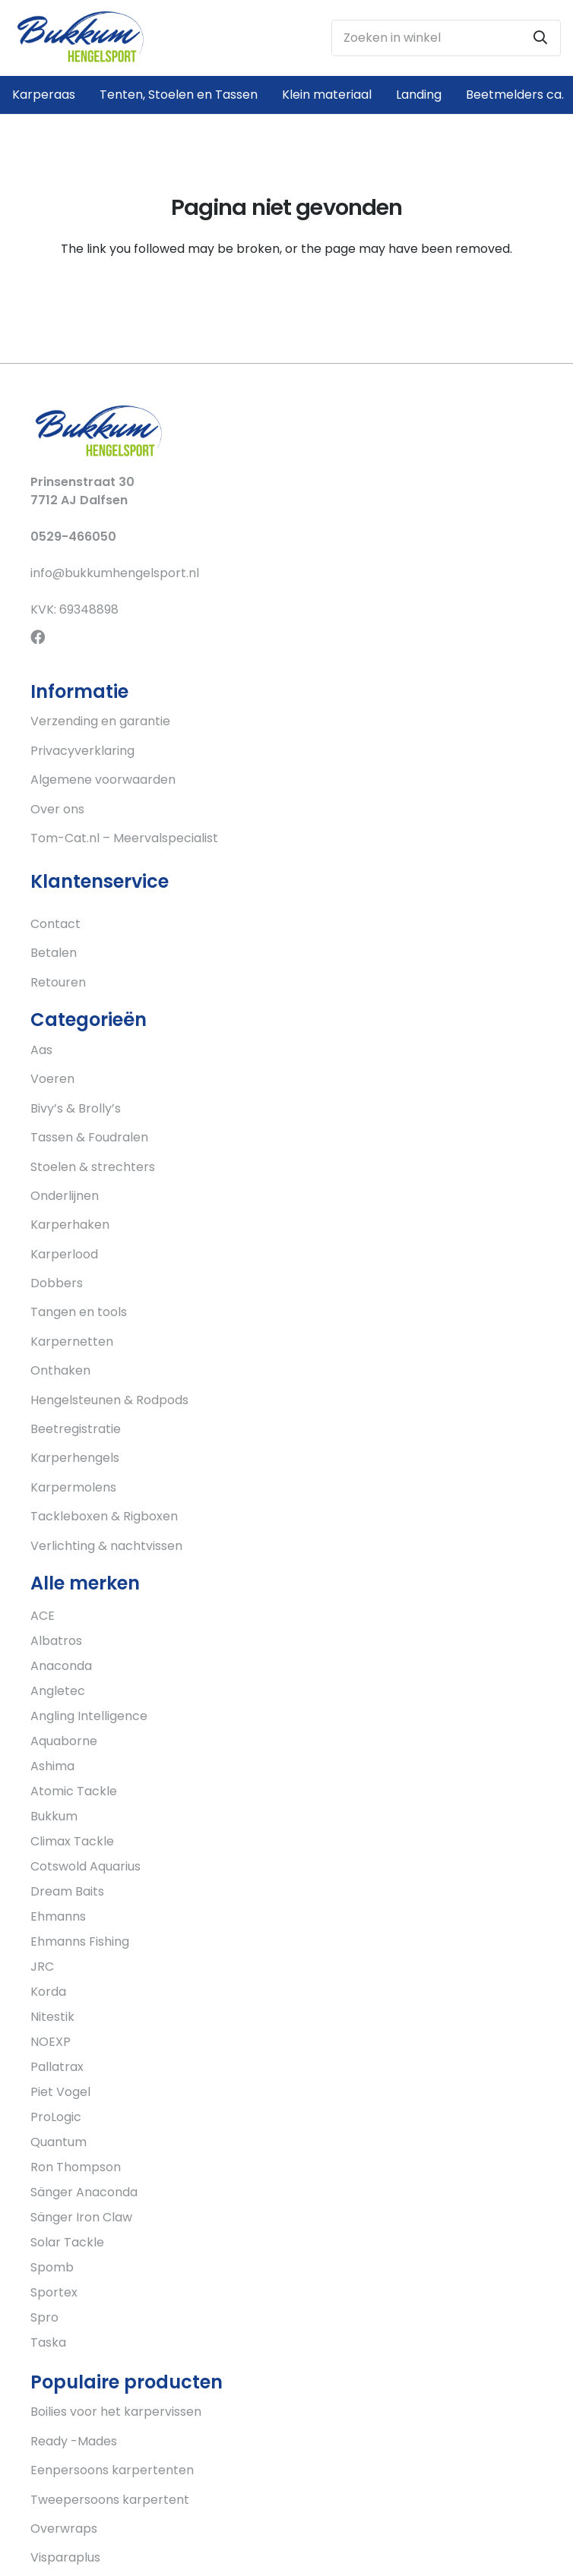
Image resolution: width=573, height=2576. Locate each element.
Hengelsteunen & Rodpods (109, 1400)
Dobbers (56, 1283)
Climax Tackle (72, 1841)
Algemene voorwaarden (103, 779)
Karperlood (64, 1254)
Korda (48, 1991)
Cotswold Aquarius (85, 1866)
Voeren (52, 1079)
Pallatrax (57, 2067)
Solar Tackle (67, 2242)
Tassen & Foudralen (89, 1137)
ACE (42, 1615)
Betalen (53, 952)
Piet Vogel (60, 2092)
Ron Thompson (75, 2167)
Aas (41, 1050)
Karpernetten (71, 1341)
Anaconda (61, 1666)
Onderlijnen (64, 1195)
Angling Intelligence (88, 1716)
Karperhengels (74, 1457)
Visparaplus (65, 2557)
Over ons (57, 809)
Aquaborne (63, 1741)
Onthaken (60, 1370)
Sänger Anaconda (84, 2192)
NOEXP (50, 2041)
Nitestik (52, 2016)
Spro (44, 2317)
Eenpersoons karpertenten (112, 2470)
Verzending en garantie (100, 721)
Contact (55, 924)
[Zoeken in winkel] (446, 38)
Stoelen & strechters (92, 1167)
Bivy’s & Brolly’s (75, 1108)
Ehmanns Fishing (79, 1941)
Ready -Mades (73, 2441)
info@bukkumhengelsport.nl (114, 573)
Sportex (54, 2292)
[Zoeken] (540, 38)
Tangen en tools (78, 1312)
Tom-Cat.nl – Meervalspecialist (124, 838)
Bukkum (54, 1816)
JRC (42, 1966)
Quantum (58, 2142)
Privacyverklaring (82, 750)
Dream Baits (67, 1891)
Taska (48, 2342)
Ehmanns (58, 1916)
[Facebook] (37, 637)
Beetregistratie (75, 1429)
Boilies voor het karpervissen (115, 2411)
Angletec (57, 1691)
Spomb (52, 2267)
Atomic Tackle (73, 1791)
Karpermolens (73, 1487)
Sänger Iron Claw (81, 2217)
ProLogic (55, 2117)
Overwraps (63, 2528)
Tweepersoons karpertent (109, 2499)
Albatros (56, 1640)
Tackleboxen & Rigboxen (104, 1516)
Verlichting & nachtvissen (106, 1546)
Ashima (52, 1766)
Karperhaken (69, 1224)
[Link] (80, 38)
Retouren (58, 982)
